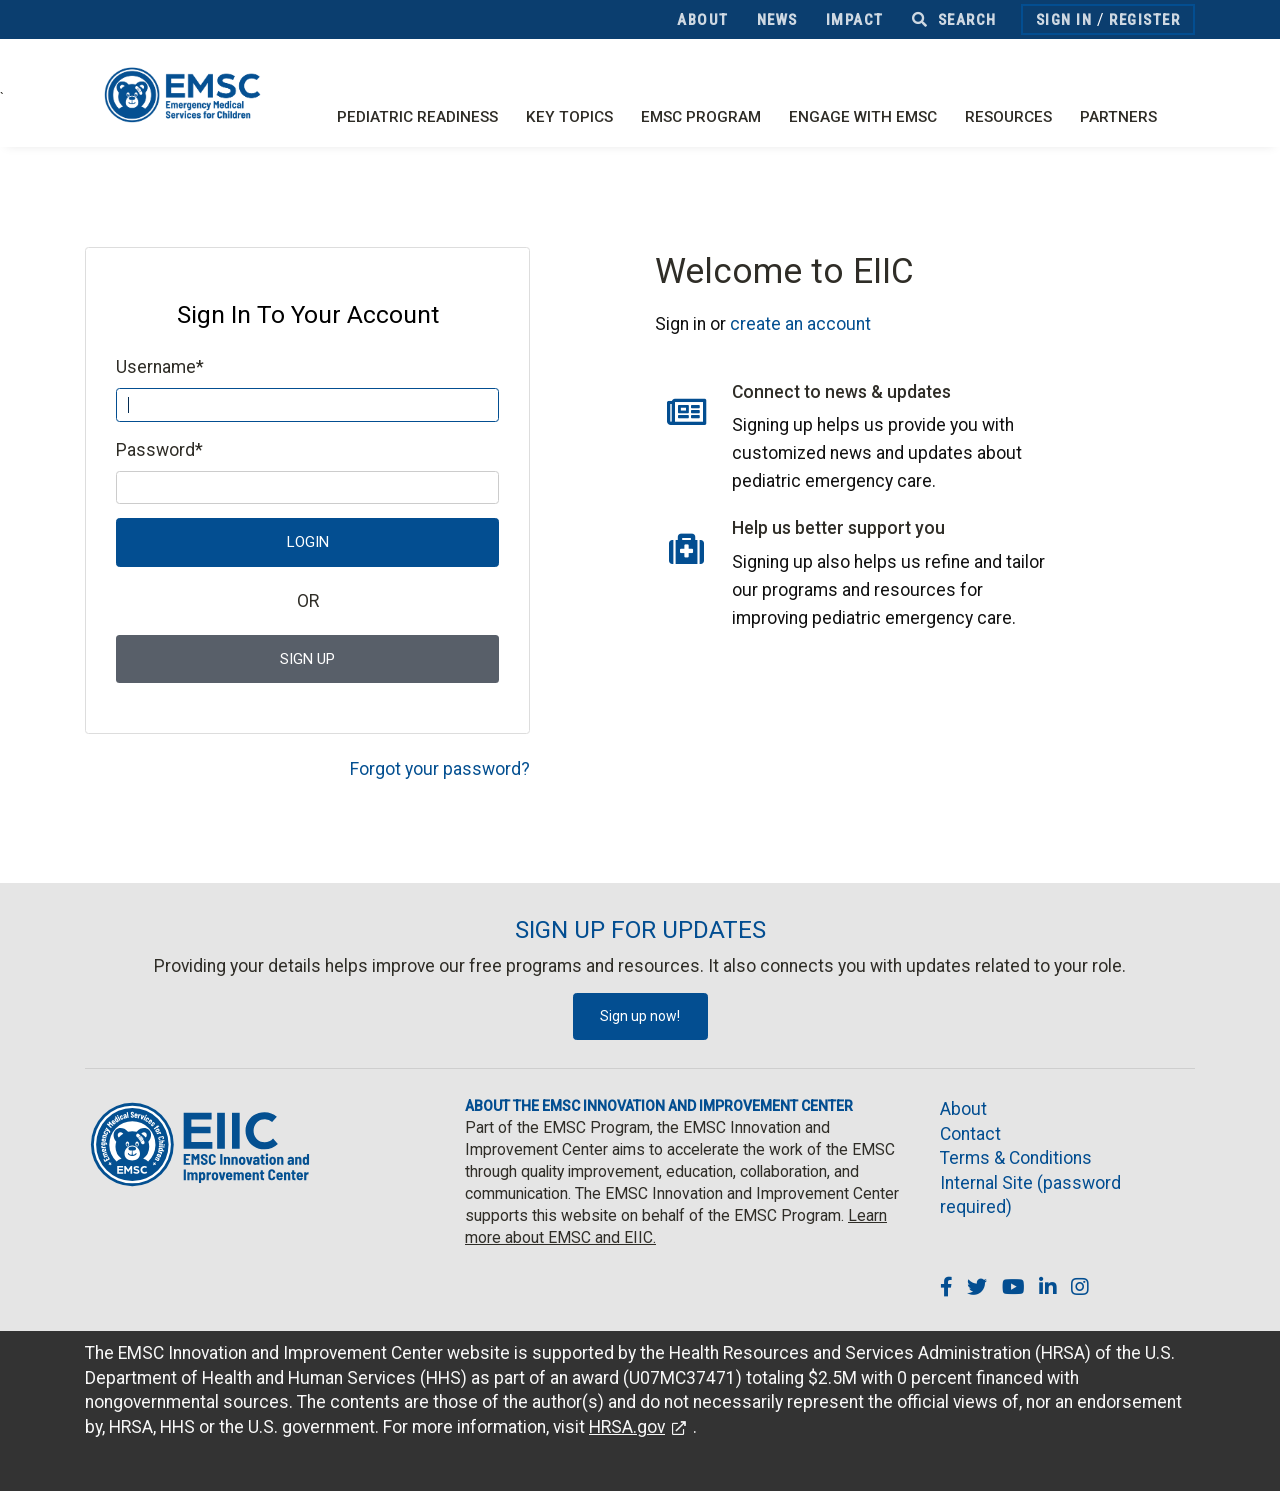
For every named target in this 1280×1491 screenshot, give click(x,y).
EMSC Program (701, 117)
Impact (855, 20)
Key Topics (569, 117)
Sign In (1064, 20)
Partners (1118, 117)
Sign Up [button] (307, 659)
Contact (970, 1134)
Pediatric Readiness (417, 117)
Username (160, 367)
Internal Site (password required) (1030, 1195)
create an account (800, 324)
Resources (1008, 117)
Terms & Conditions (1016, 1158)
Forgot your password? (440, 769)
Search (954, 20)
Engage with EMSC (863, 117)
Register (1144, 20)
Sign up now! (640, 1016)
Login (308, 542)
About (703, 20)
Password (159, 450)
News (777, 20)
